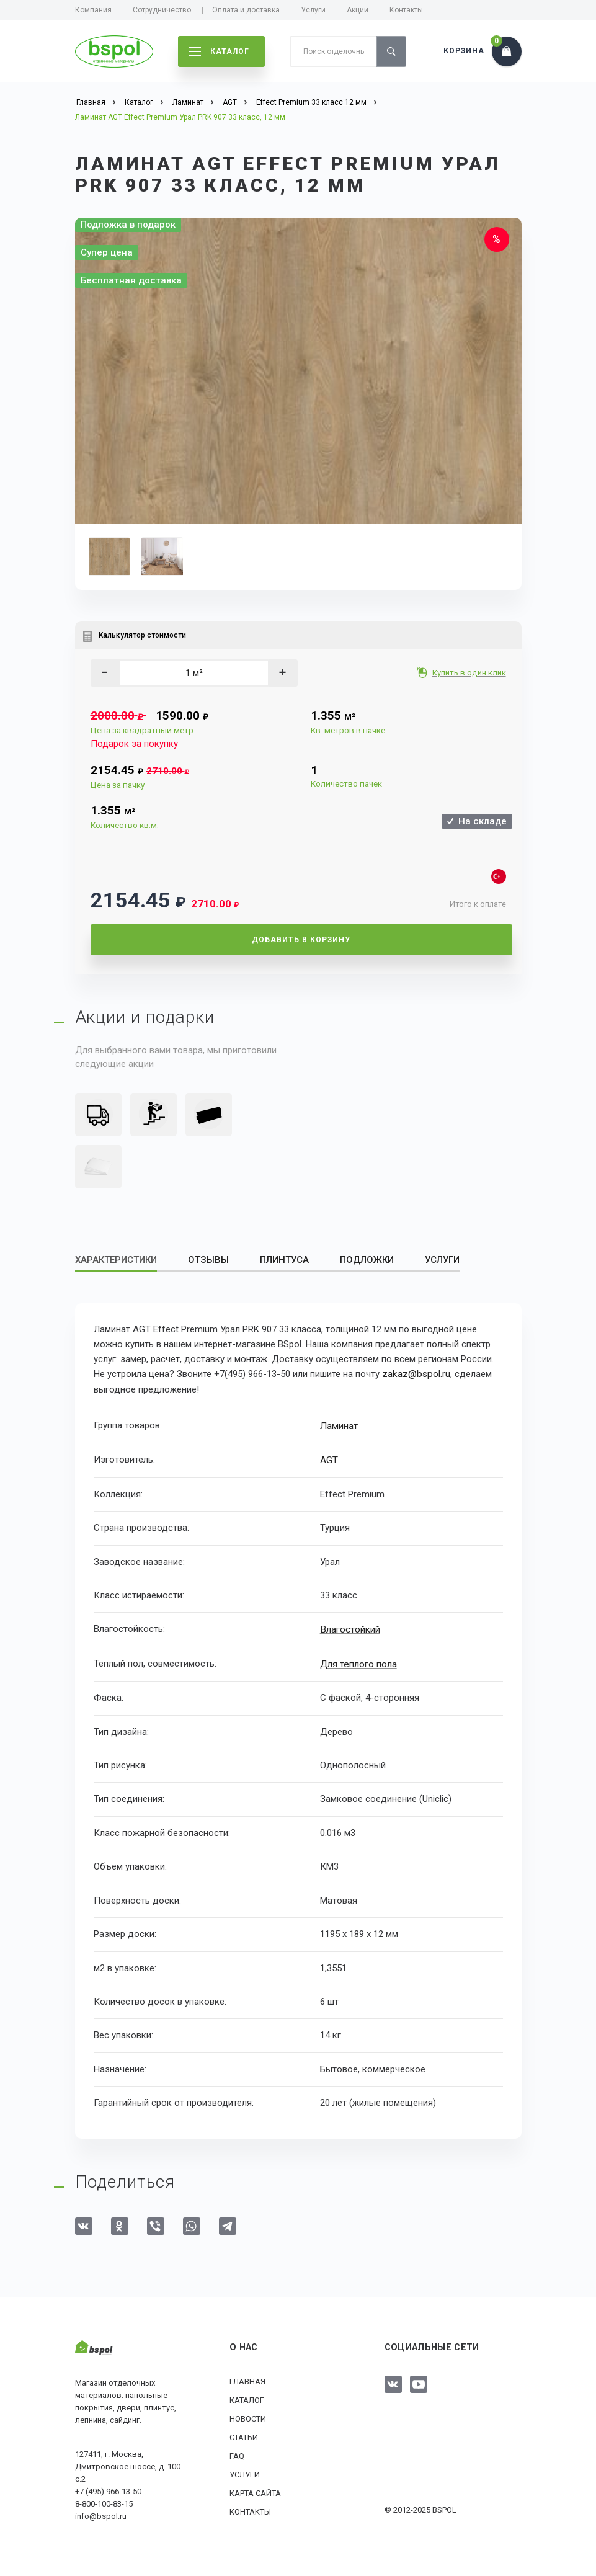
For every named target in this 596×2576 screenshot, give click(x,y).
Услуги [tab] (442, 1259)
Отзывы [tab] (208, 1259)
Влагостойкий (350, 1627)
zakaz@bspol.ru (414, 1373)
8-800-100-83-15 (104, 2501)
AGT (329, 1458)
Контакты (406, 10)
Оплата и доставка (246, 10)
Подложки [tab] (367, 1259)
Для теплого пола (358, 1661)
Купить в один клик (470, 672)
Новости (247, 2415)
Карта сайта (255, 2490)
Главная (247, 2378)
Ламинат (338, 1424)
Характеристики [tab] (116, 1259)
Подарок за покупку (134, 743)
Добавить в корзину (301, 939)
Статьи (243, 2434)
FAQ (236, 2453)
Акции (357, 10)
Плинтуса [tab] (284, 1259)
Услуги (313, 10)
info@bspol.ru (101, 2513)
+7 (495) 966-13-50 (108, 2489)
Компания (93, 10)
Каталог (246, 2397)
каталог (219, 51)
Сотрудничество (162, 10)
